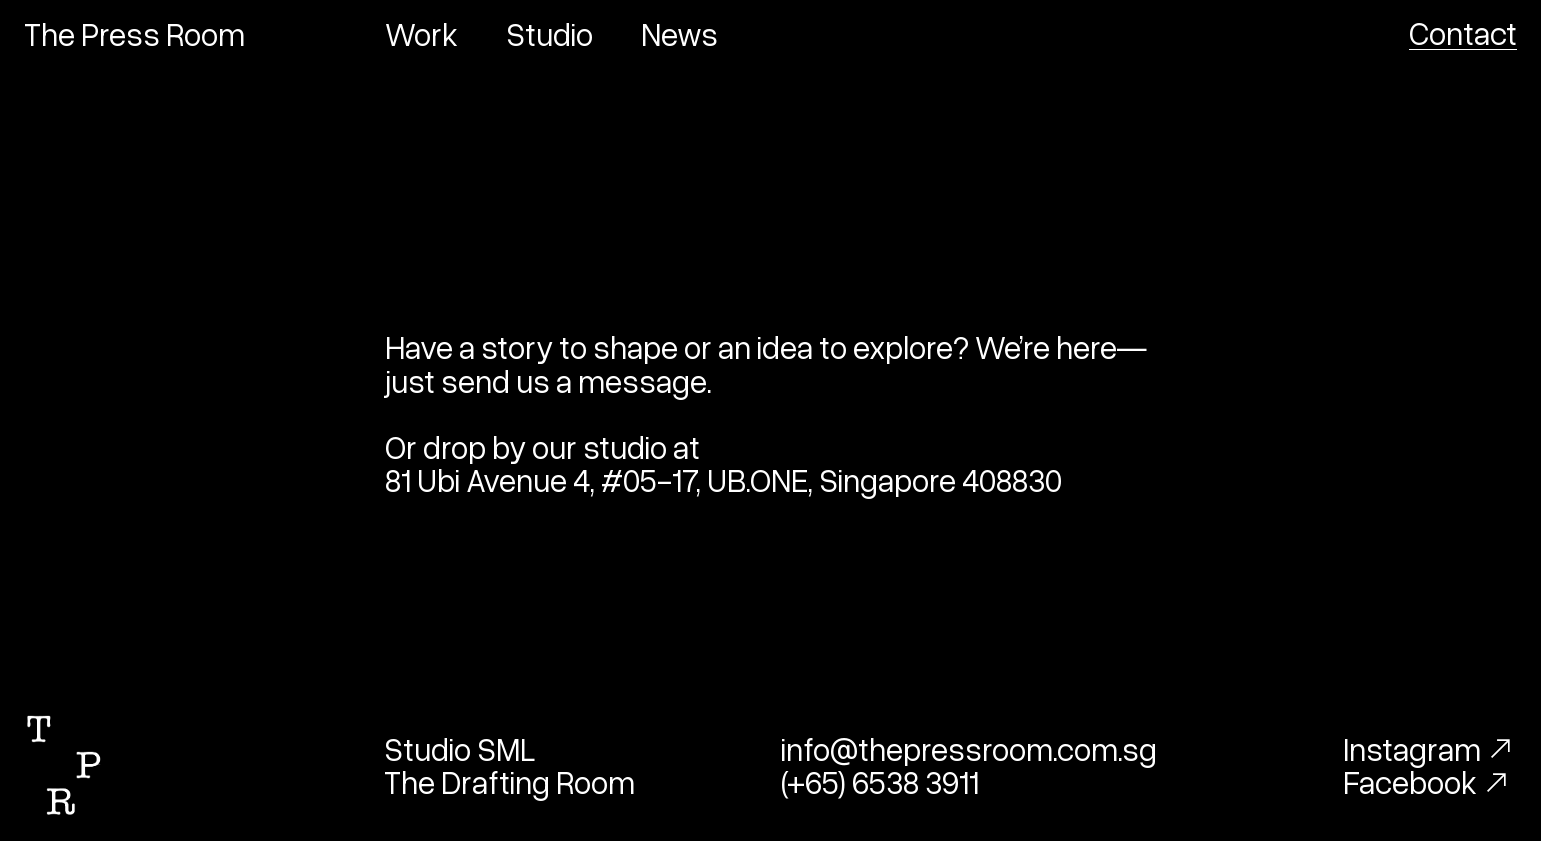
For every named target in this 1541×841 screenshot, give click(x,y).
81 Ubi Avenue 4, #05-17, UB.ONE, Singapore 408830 (723, 479)
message (642, 380)
